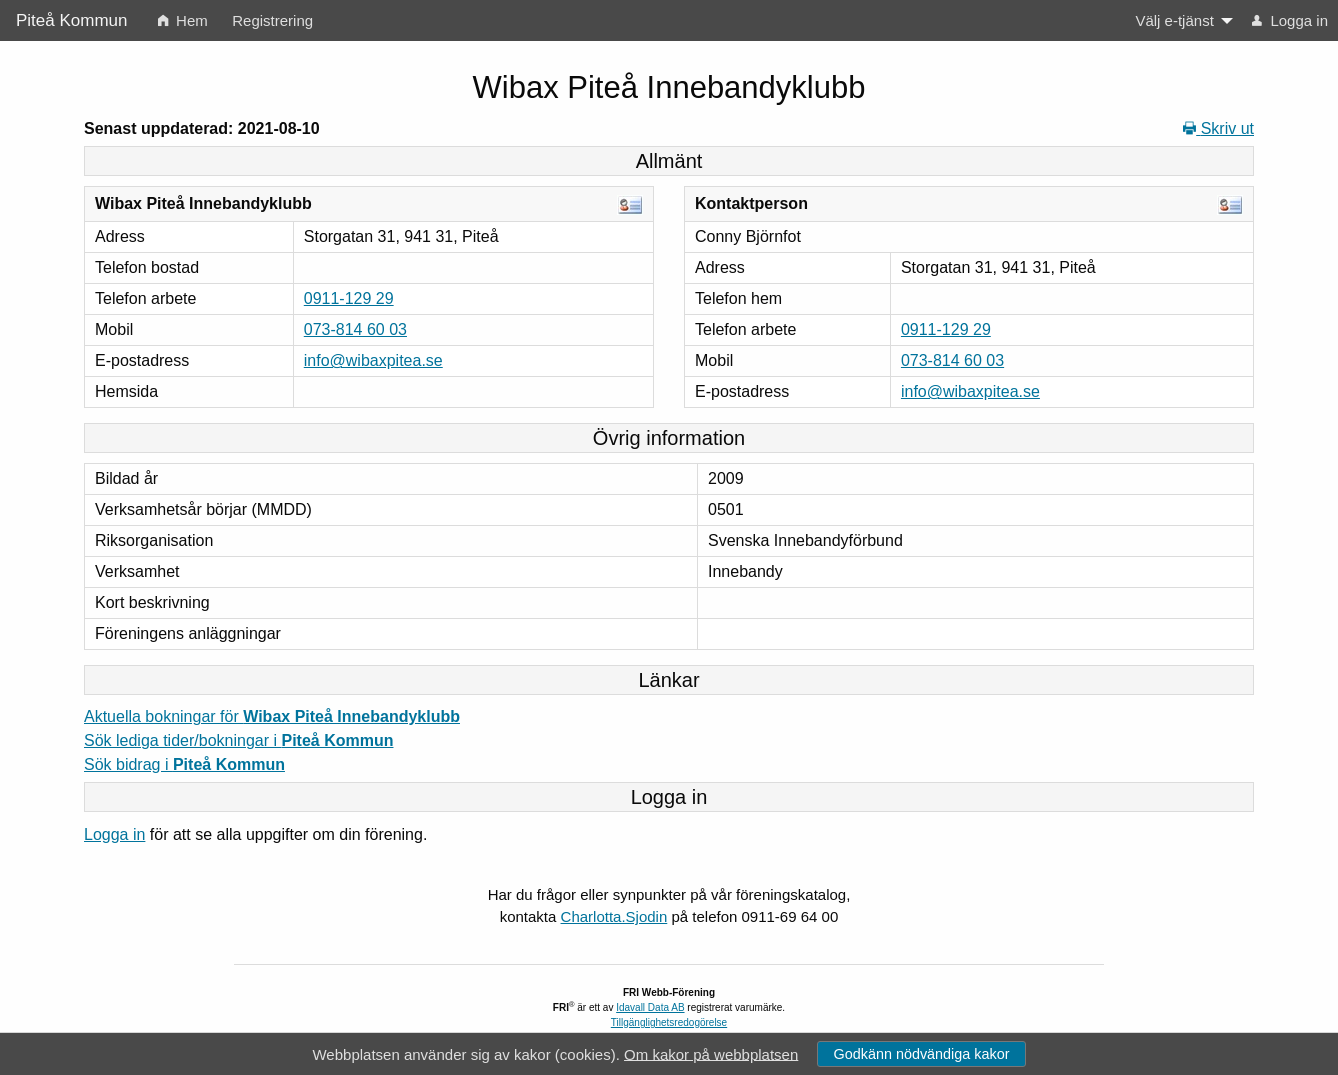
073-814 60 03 (355, 329)
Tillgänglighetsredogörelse (669, 1022)
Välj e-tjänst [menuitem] (1174, 20)
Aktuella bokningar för (272, 716)
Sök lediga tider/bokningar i (238, 740)
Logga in (114, 834)
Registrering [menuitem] (272, 20)
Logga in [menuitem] (1290, 20)
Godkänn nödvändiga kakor (921, 1054)
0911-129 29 (349, 298)
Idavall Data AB (650, 1007)
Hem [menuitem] (183, 20)
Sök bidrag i (184, 764)
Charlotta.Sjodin (614, 916)
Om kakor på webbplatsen (711, 1053)
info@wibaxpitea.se (373, 360)
